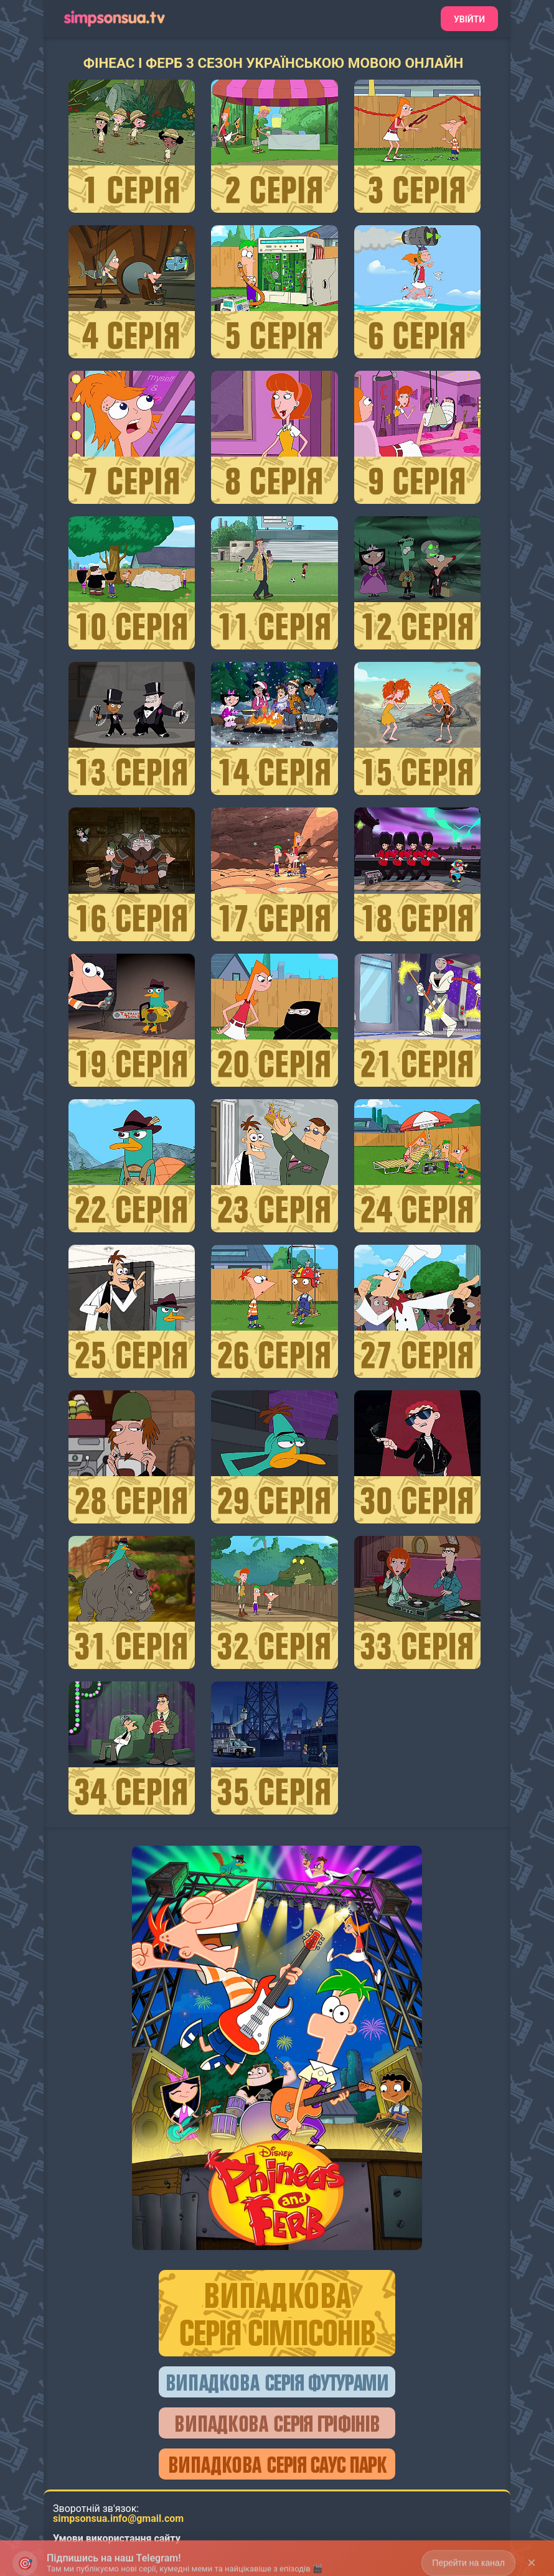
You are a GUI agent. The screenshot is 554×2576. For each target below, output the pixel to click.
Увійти (469, 19)
